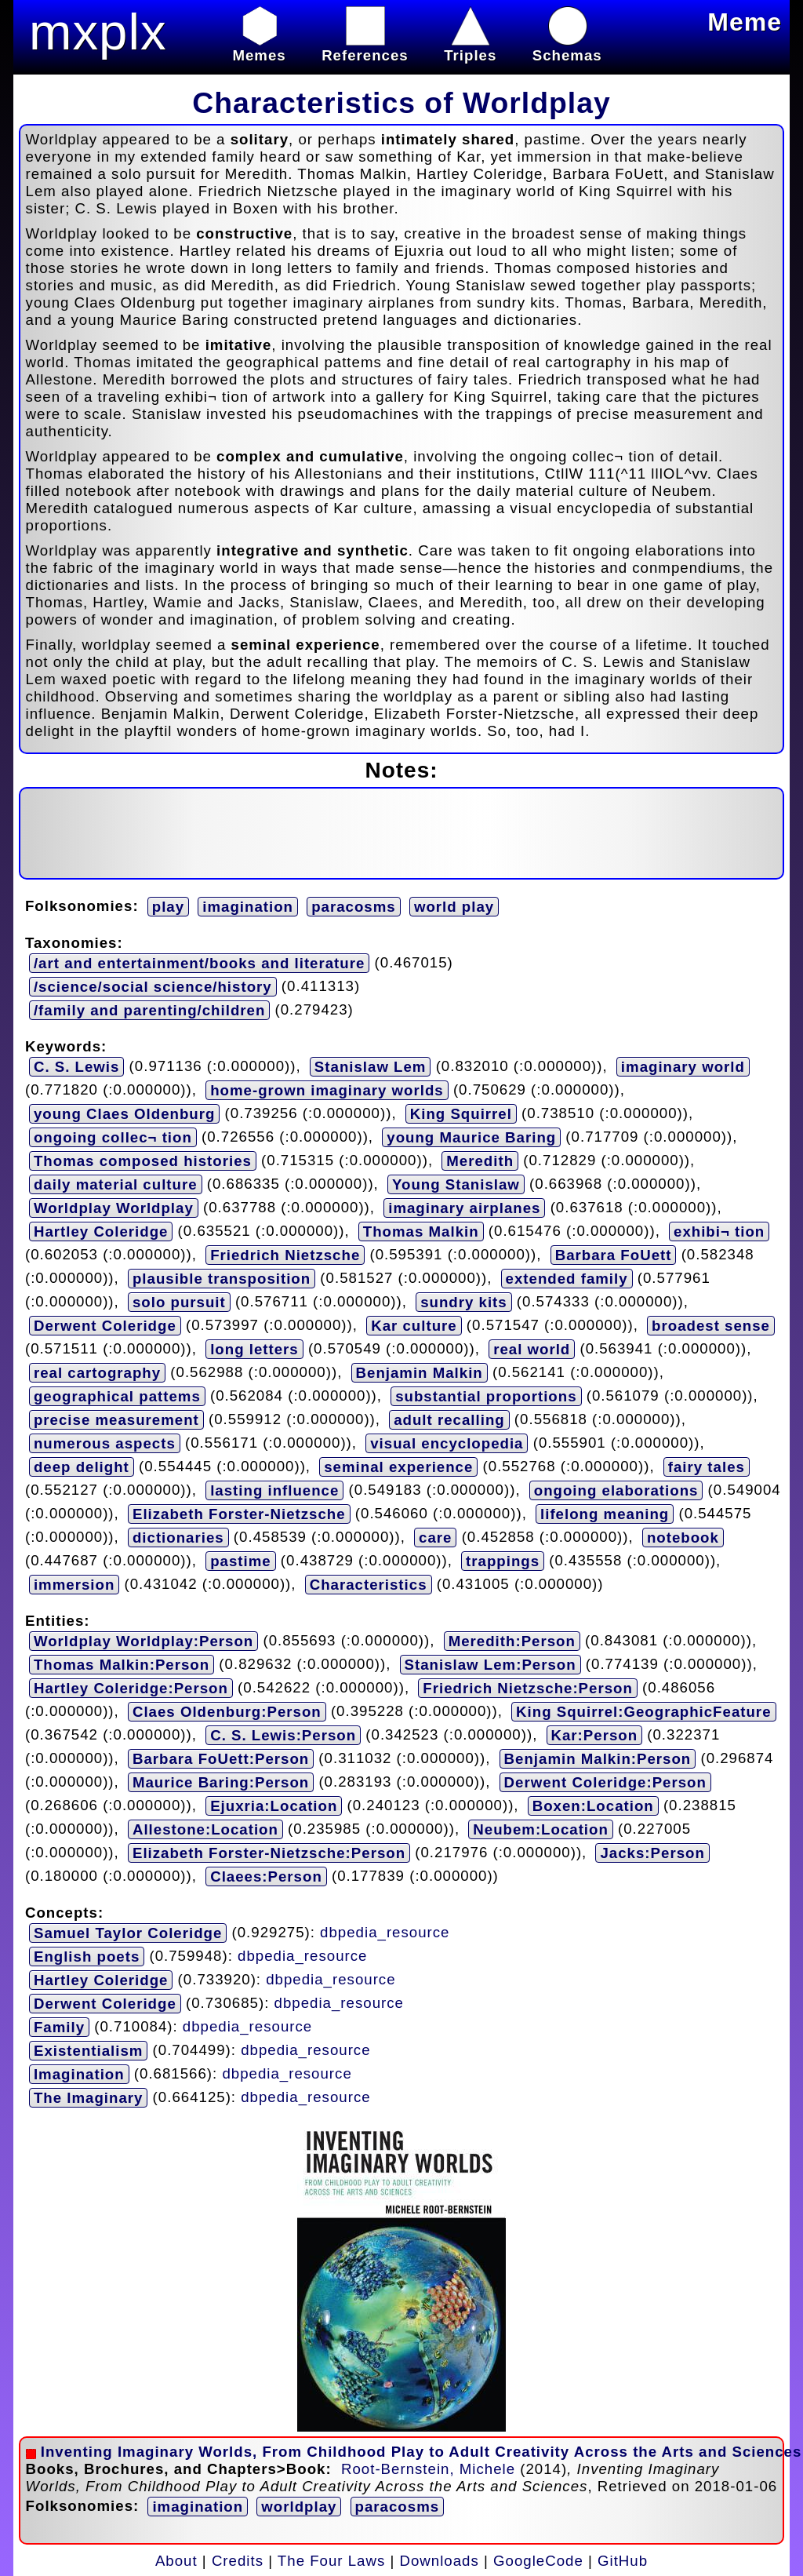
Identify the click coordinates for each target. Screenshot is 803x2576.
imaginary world (683, 1066)
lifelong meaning (604, 1514)
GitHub (623, 2560)
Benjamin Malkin (419, 1373)
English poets (87, 1956)
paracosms (353, 906)
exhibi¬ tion (719, 1231)
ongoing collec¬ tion (113, 1137)
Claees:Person (266, 1876)
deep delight (81, 1467)
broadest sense (711, 1325)
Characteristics (368, 1584)
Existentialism (88, 2050)
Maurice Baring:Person (221, 1782)
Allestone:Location (205, 1829)
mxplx (98, 31)
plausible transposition (222, 1278)
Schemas (567, 47)
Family (59, 2027)
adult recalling (449, 1420)
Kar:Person (594, 1735)
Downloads (439, 2560)
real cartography (97, 1373)
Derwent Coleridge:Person (605, 1782)
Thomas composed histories (143, 1161)
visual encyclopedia (446, 1443)
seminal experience (398, 1467)
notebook (683, 1537)
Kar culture (414, 1325)
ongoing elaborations (616, 1490)
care (435, 1537)
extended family (567, 1278)
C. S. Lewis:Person (283, 1735)
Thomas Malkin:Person (121, 1664)
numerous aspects (105, 1443)
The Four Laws (331, 2560)
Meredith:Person (512, 1641)
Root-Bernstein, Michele (428, 2469)
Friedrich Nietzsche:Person (528, 1688)
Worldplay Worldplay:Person (143, 1641)
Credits (237, 2560)
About (176, 2560)
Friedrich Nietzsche (285, 1255)
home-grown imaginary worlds (327, 1090)
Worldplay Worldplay (114, 1208)
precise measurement (116, 1420)
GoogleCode (538, 2560)
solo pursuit (179, 1302)
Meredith (480, 1161)
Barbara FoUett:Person (221, 1759)
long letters (254, 1349)
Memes (258, 47)
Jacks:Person (652, 1853)
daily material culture (116, 1184)
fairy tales (706, 1467)
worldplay (298, 2506)
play (168, 906)
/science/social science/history (153, 986)
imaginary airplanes (464, 1208)
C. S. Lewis (77, 1066)
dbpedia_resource (384, 1931)
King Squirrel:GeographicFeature (643, 1711)
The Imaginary (89, 2098)
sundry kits (463, 1302)
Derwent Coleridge (105, 1325)
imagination (247, 906)
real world (531, 1349)
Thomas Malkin (421, 1231)
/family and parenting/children (149, 1010)
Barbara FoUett (613, 1255)
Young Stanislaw (456, 1184)
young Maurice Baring (471, 1137)
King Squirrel (461, 1114)
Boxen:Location (593, 1806)
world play (454, 906)
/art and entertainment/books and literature (199, 963)
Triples (470, 47)
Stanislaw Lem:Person (490, 1664)
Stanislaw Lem (370, 1066)
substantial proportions (485, 1396)
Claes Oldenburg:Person (227, 1711)
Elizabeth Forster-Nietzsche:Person (269, 1853)
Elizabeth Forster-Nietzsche (239, 1514)
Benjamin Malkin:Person (598, 1759)
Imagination (79, 2074)
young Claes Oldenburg (124, 1114)
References (365, 47)
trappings (503, 1561)
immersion (74, 1584)
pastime (240, 1561)
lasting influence (274, 1490)
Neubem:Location (541, 1829)
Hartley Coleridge (101, 1231)
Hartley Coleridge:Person (131, 1688)
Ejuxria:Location (273, 1806)
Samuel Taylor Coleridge (128, 1933)
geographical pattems (117, 1396)
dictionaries (178, 1537)
